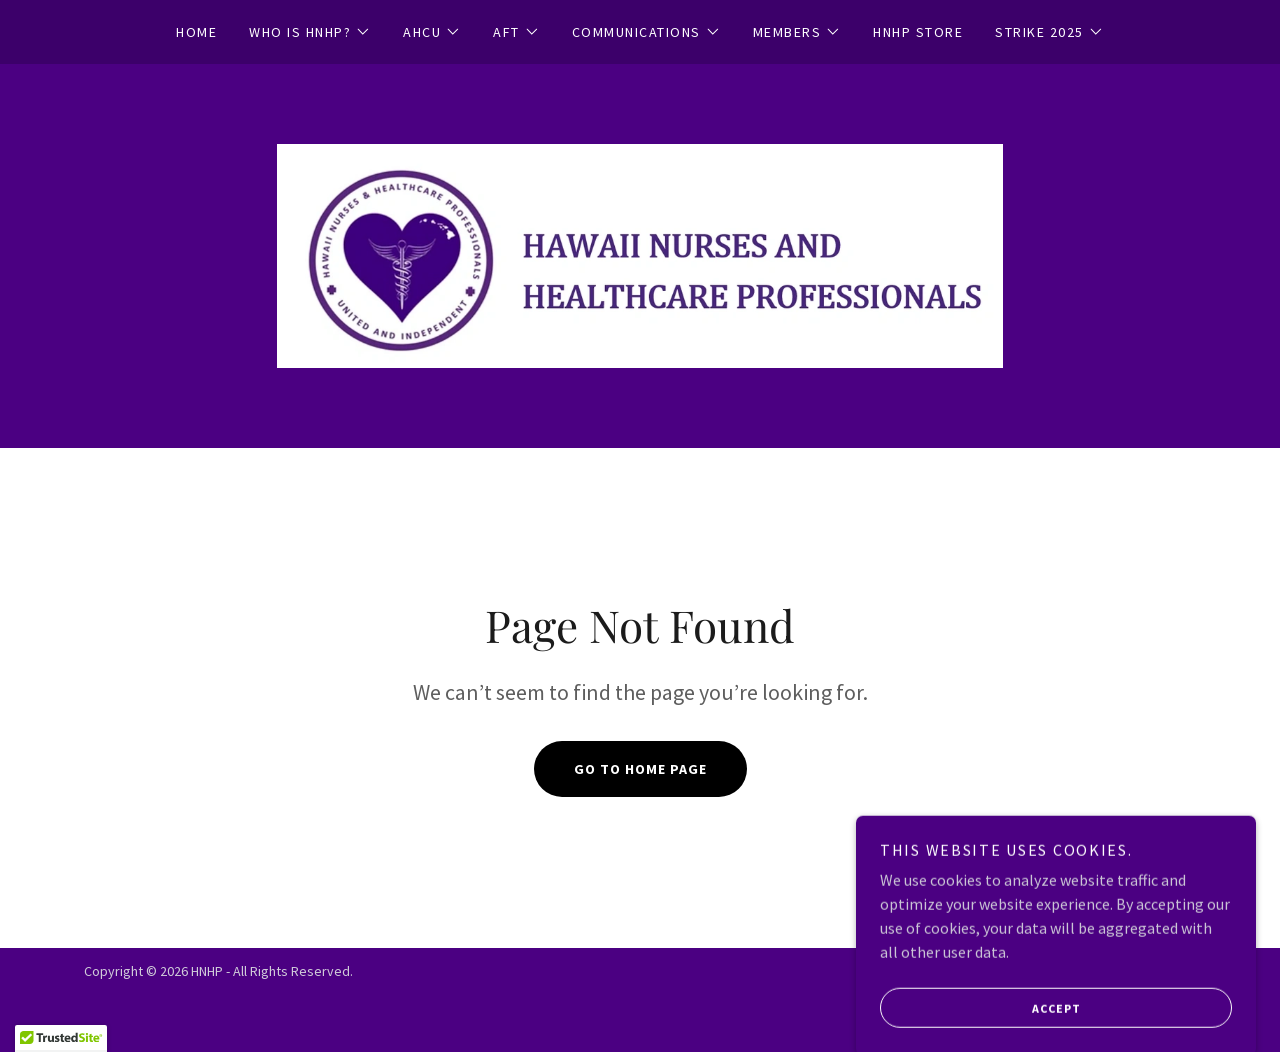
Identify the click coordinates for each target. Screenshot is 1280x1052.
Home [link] (196, 32)
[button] (310, 32)
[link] (639, 254)
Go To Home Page (640, 769)
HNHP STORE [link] (918, 32)
